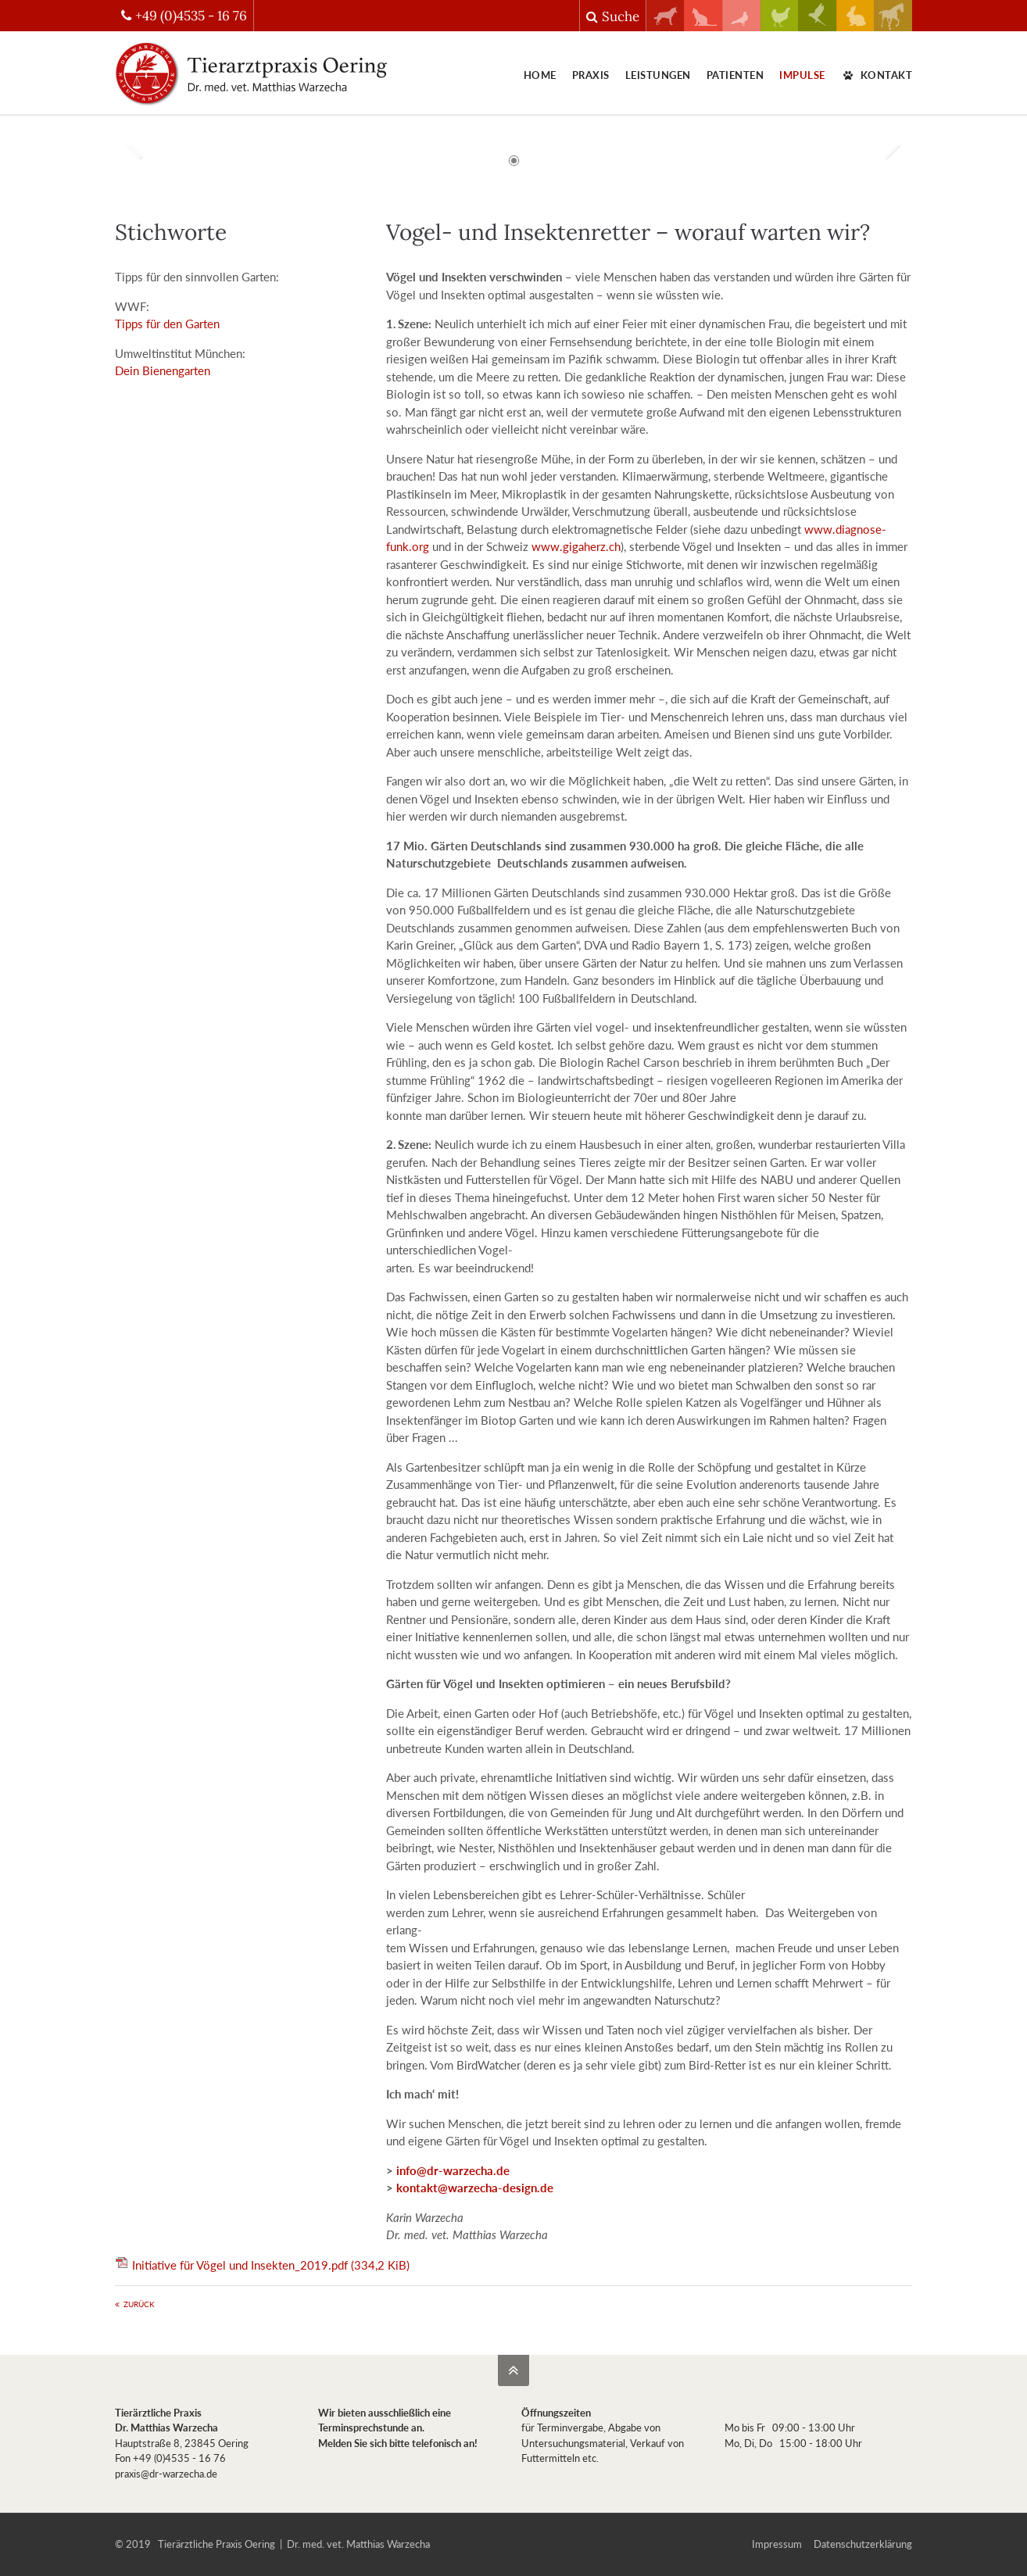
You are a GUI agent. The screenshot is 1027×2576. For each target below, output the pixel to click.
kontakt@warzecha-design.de (474, 2188)
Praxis (591, 75)
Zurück (139, 2304)
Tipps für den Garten (167, 324)
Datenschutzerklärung (863, 2544)
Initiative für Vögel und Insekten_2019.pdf (271, 2265)
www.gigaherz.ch (576, 546)
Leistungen (658, 75)
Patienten (735, 75)
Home (540, 75)
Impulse (802, 75)
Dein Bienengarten (162, 370)
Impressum (777, 2544)
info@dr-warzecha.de (453, 2170)
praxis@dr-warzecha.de (166, 2473)
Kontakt (877, 75)
